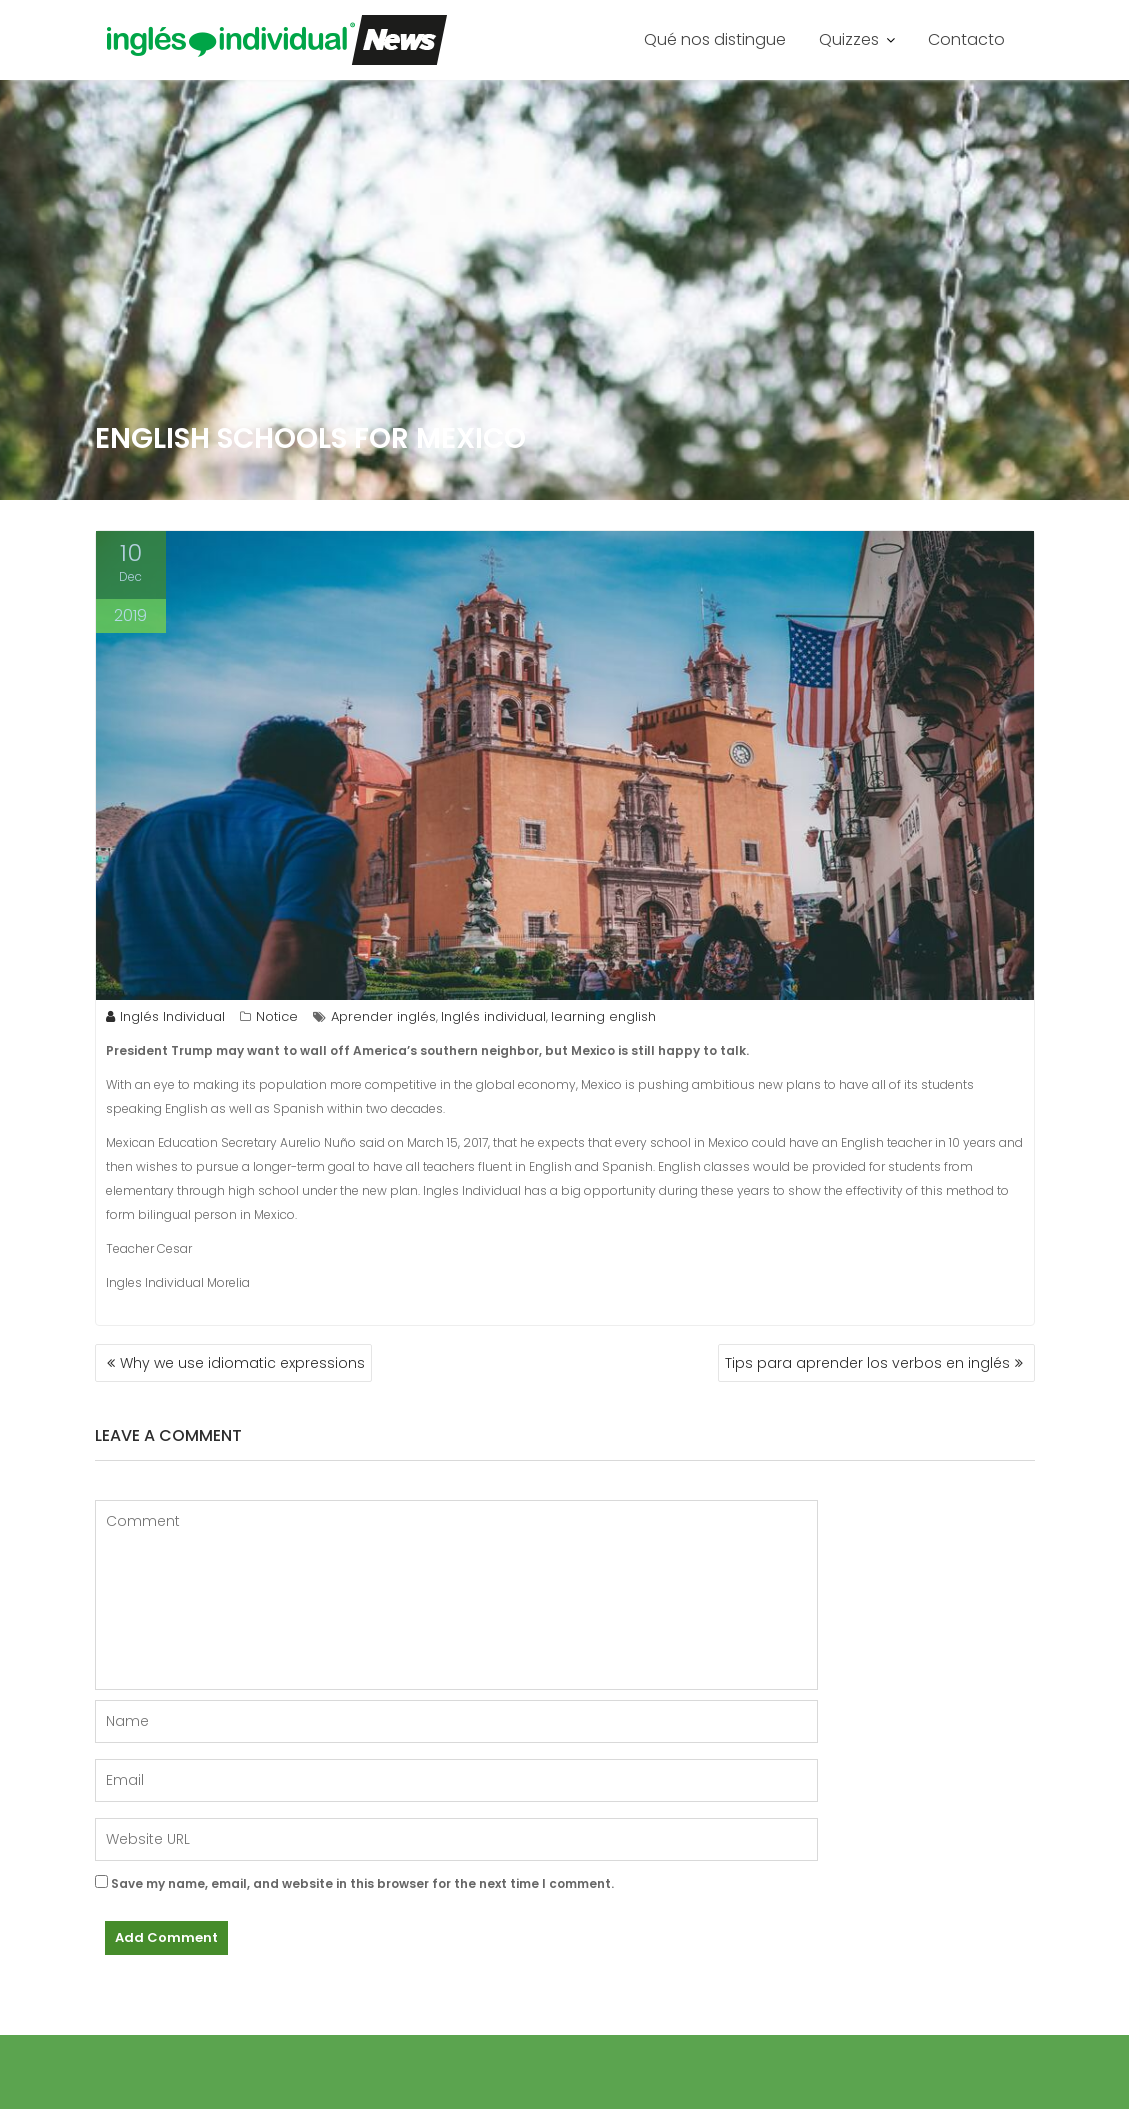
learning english (603, 1016)
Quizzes (849, 39)
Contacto (966, 39)
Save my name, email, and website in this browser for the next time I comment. (362, 1883)
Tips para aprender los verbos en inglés (867, 1363)
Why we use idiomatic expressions (242, 1363)
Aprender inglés (383, 1016)
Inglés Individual (165, 1016)
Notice (277, 1016)
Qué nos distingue (715, 39)
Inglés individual (493, 1016)
